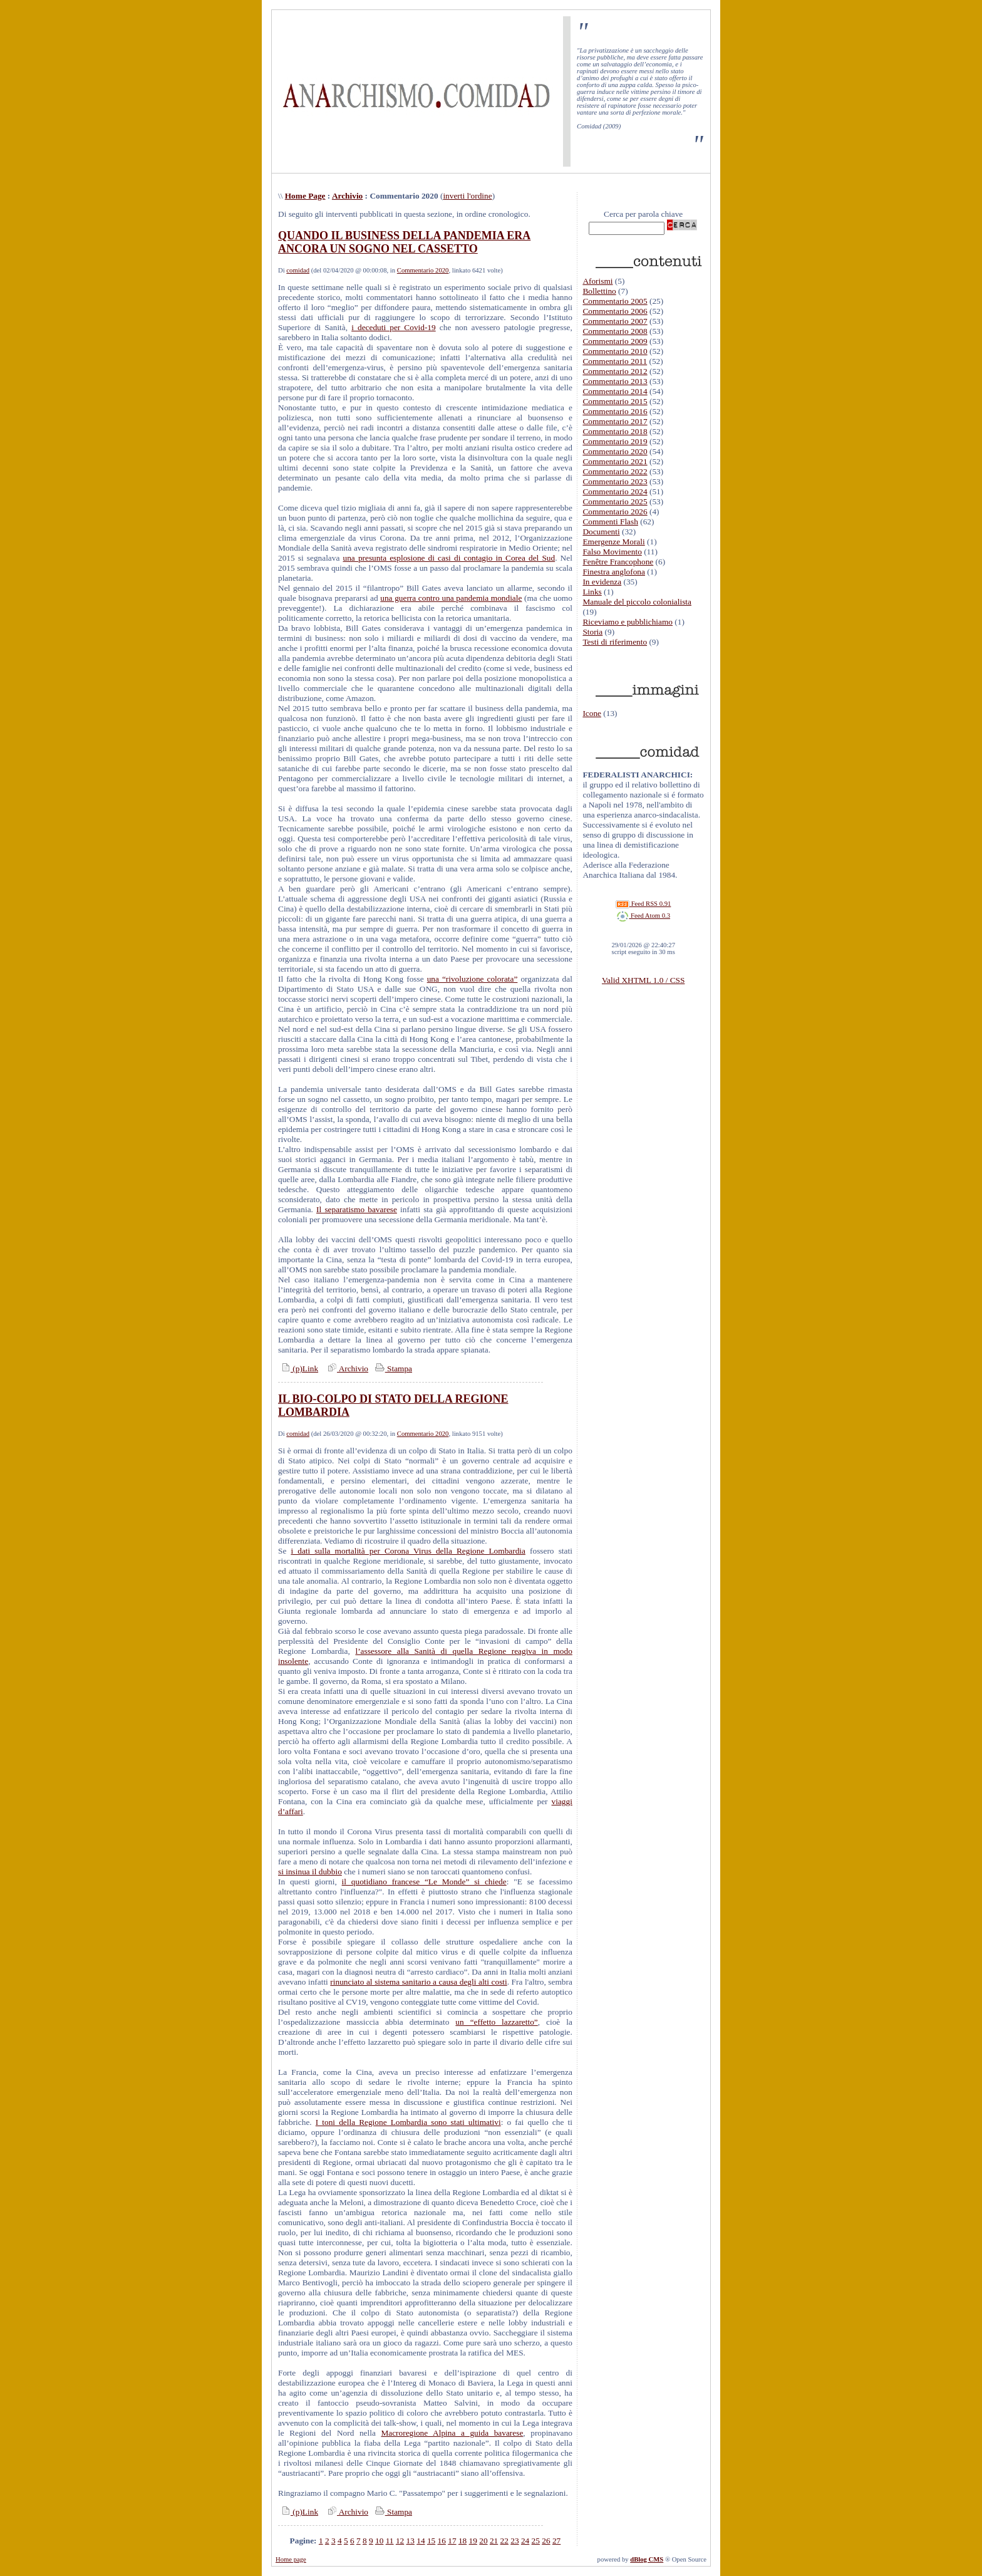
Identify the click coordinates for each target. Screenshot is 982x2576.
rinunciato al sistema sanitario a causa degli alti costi (418, 1982)
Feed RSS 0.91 (643, 903)
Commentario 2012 (614, 371)
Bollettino (599, 291)
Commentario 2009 (614, 341)
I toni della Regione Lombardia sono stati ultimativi (408, 2122)
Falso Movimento (611, 551)
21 (494, 2540)
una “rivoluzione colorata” (472, 979)
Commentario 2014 (614, 391)
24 (525, 2540)
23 (514, 2540)
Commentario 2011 (614, 361)
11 (390, 2540)
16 (442, 2540)
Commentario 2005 (614, 301)
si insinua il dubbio (310, 1871)
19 (473, 2540)
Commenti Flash (610, 521)
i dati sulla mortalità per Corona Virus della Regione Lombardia (408, 1550)
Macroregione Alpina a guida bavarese (452, 2433)
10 (379, 2540)
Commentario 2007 (614, 321)
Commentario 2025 (614, 501)
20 (483, 2540)
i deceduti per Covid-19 (393, 327)
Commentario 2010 (614, 351)
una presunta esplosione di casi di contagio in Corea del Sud (449, 558)
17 (452, 2540)
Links (591, 591)
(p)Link (298, 1368)
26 (546, 2540)
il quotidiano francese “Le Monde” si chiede (424, 1881)
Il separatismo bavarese (356, 1209)
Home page (291, 2559)
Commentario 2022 (614, 471)
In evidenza (601, 581)
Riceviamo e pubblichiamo (627, 621)
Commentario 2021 (614, 461)
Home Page (305, 195)
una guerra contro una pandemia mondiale (451, 598)
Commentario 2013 (614, 381)
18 (462, 2540)
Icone (591, 713)
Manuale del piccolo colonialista (636, 601)
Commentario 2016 (614, 411)
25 (536, 2540)
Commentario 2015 (614, 401)
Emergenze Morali (613, 541)
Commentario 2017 (614, 421)
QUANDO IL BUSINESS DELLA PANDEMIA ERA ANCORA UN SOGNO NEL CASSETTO (404, 242)
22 (504, 2540)
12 (400, 2540)
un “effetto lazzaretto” (496, 2022)
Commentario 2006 (614, 311)
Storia (592, 631)
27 (556, 2540)
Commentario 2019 (614, 441)
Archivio (347, 195)
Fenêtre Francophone (617, 561)
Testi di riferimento (614, 642)
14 (420, 2540)
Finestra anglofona (613, 571)
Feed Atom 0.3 (643, 915)
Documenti (600, 531)
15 (431, 2540)
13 (410, 2540)
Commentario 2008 (614, 331)
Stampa (392, 1368)
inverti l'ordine (467, 195)
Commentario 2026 (614, 511)
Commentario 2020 (423, 270)
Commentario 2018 (614, 431)
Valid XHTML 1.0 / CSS (643, 980)
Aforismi (597, 281)
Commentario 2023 (614, 481)
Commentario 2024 (614, 491)
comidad (297, 270)
